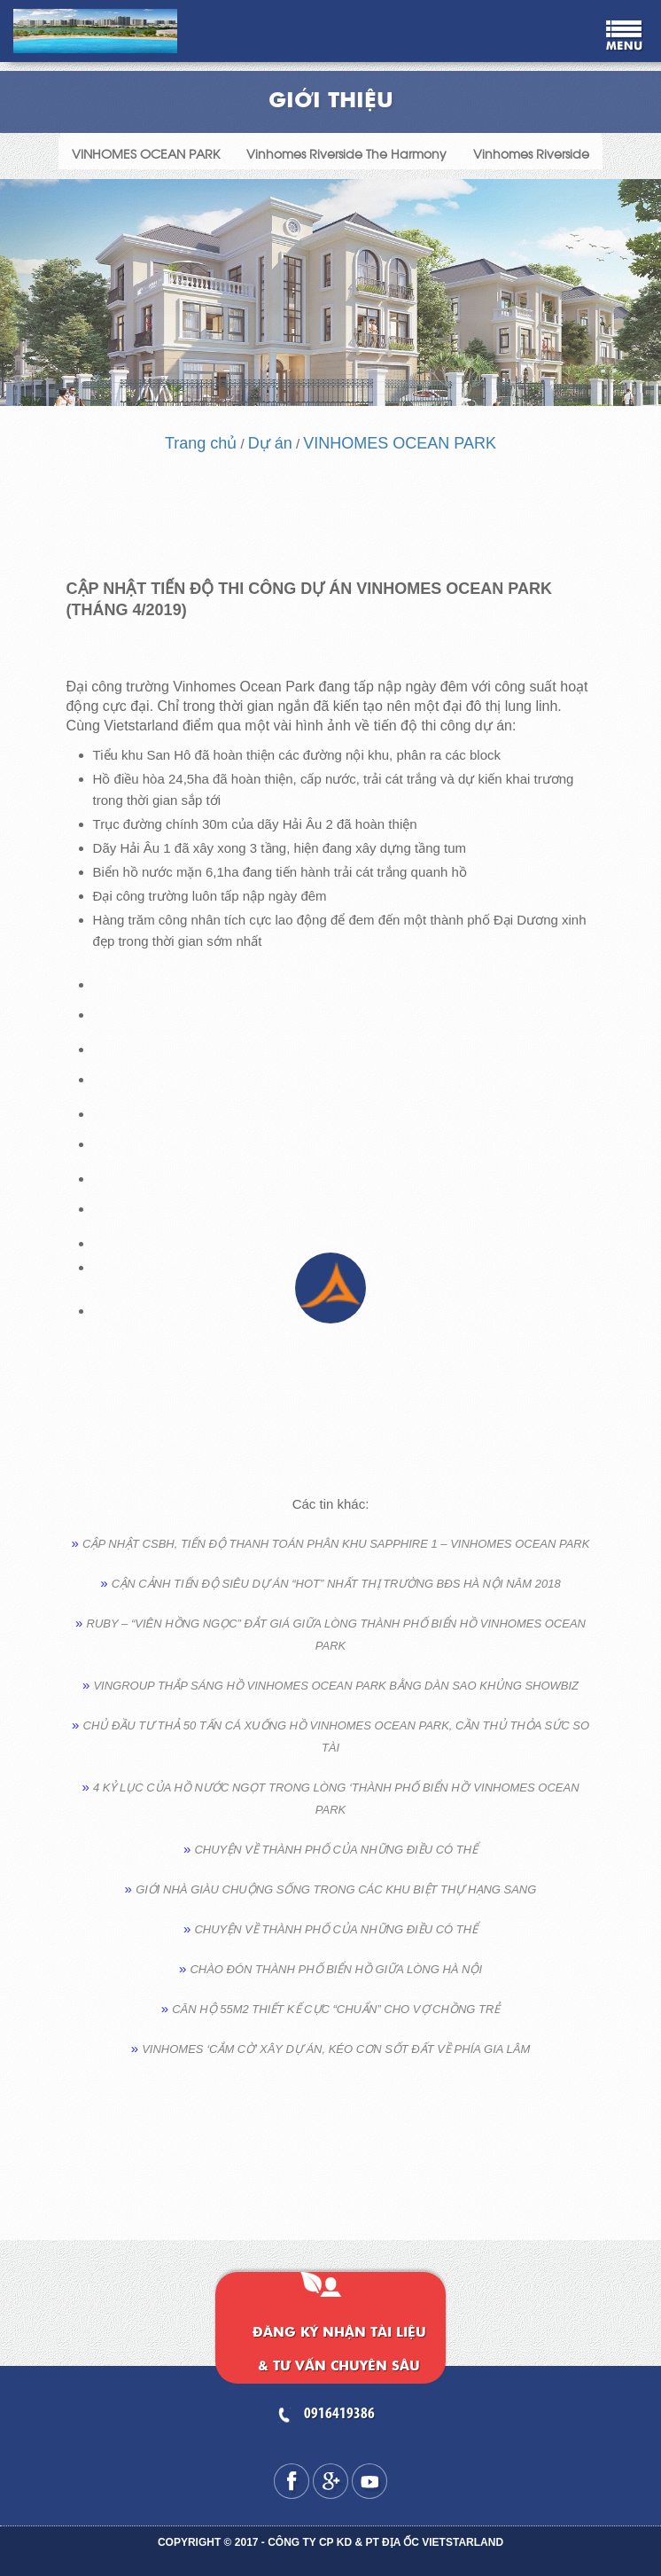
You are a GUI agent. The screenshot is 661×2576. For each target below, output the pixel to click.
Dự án (270, 443)
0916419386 (339, 2414)
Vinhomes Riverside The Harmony (346, 152)
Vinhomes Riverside (531, 152)
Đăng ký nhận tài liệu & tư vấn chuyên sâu (339, 2349)
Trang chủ (201, 443)
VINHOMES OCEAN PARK (146, 152)
